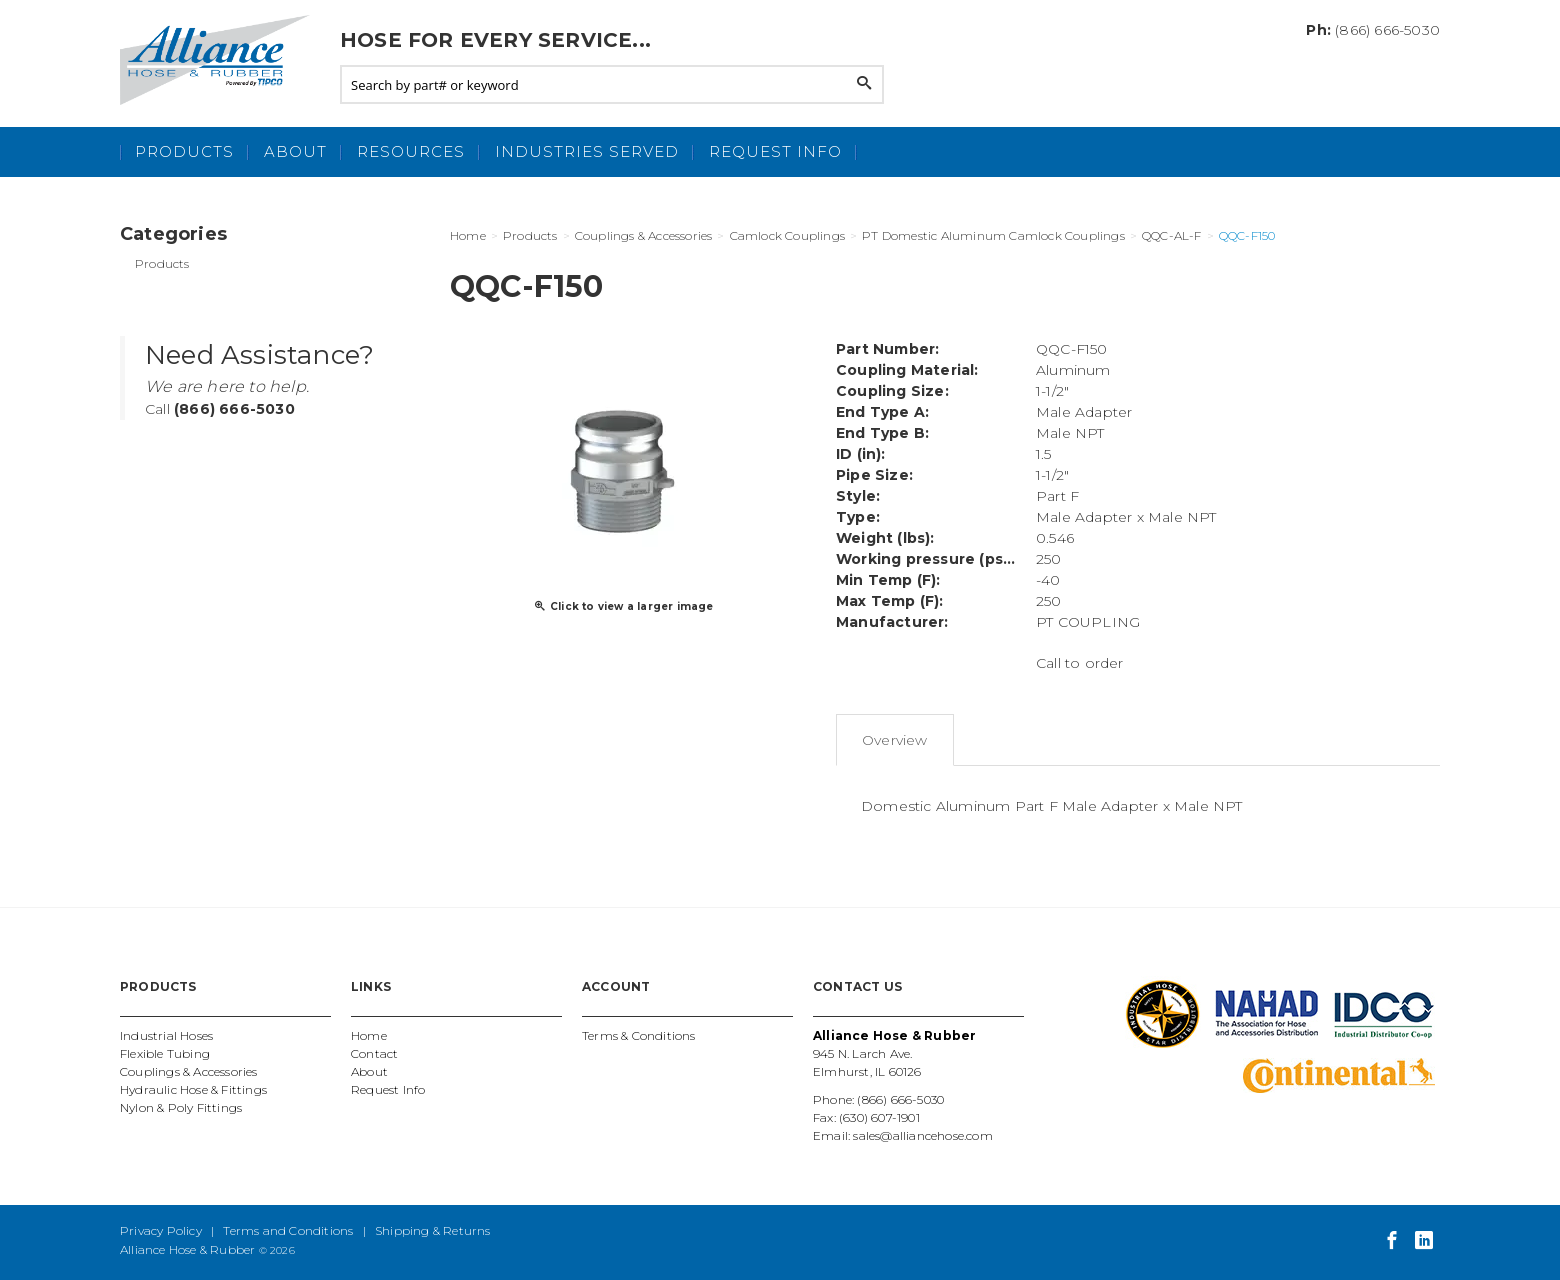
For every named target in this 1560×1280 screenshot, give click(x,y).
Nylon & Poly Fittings (181, 1107)
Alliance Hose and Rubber (220, 60)
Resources (411, 151)
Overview (895, 740)
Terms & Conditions (639, 1035)
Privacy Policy (161, 1230)
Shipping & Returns (433, 1230)
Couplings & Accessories (189, 1071)
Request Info (775, 151)
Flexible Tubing (165, 1053)
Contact (374, 1053)
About (295, 151)
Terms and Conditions (288, 1230)
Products (184, 151)
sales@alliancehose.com (922, 1135)
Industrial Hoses (166, 1035)
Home (369, 1035)
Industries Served (587, 151)
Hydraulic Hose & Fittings (193, 1089)
